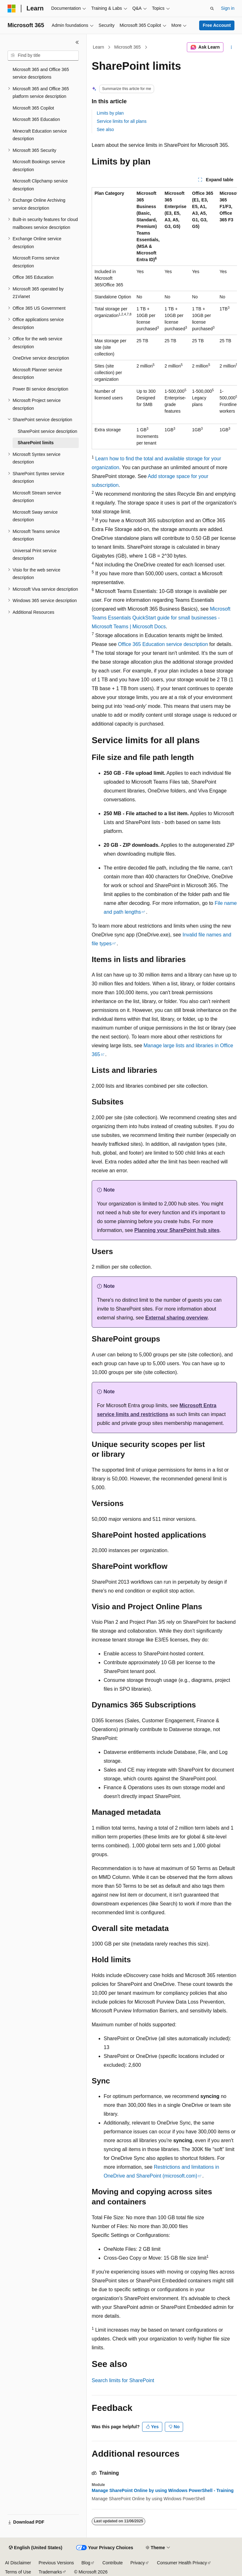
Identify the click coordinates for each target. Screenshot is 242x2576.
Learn (98, 47)
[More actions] (231, 47)
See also (105, 129)
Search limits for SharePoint (123, 2380)
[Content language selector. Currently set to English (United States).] (35, 2548)
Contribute (112, 2562)
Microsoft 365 (127, 47)
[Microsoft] (12, 8)
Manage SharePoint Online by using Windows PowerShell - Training (162, 2490)
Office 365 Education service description (163, 644)
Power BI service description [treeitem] (40, 388)
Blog (86, 2562)
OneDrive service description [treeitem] (41, 358)
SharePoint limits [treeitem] (36, 442)
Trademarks (50, 2571)
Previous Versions (56, 2562)
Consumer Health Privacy (182, 2562)
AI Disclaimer (18, 2562)
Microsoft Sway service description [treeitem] (35, 516)
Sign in (227, 8)
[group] (164, 318)
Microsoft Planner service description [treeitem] (37, 373)
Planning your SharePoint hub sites (176, 1230)
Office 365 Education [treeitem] (33, 277)
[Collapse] (77, 42)
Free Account (217, 25)
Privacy (137, 2562)
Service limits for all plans (122, 121)
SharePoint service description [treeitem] (47, 431)
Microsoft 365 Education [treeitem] (36, 119)
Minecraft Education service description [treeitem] (40, 135)
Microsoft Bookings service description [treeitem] (39, 165)
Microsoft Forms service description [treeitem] (36, 261)
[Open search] (212, 8)
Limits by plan (110, 113)
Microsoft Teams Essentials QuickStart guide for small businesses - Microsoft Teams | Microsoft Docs (161, 617)
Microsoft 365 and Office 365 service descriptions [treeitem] (41, 73)
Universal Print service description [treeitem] (34, 554)
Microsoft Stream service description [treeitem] (37, 496)
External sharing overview (176, 1317)
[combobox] (43, 56)
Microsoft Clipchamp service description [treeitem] (40, 184)
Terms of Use (18, 2571)
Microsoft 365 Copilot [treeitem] (33, 108)
